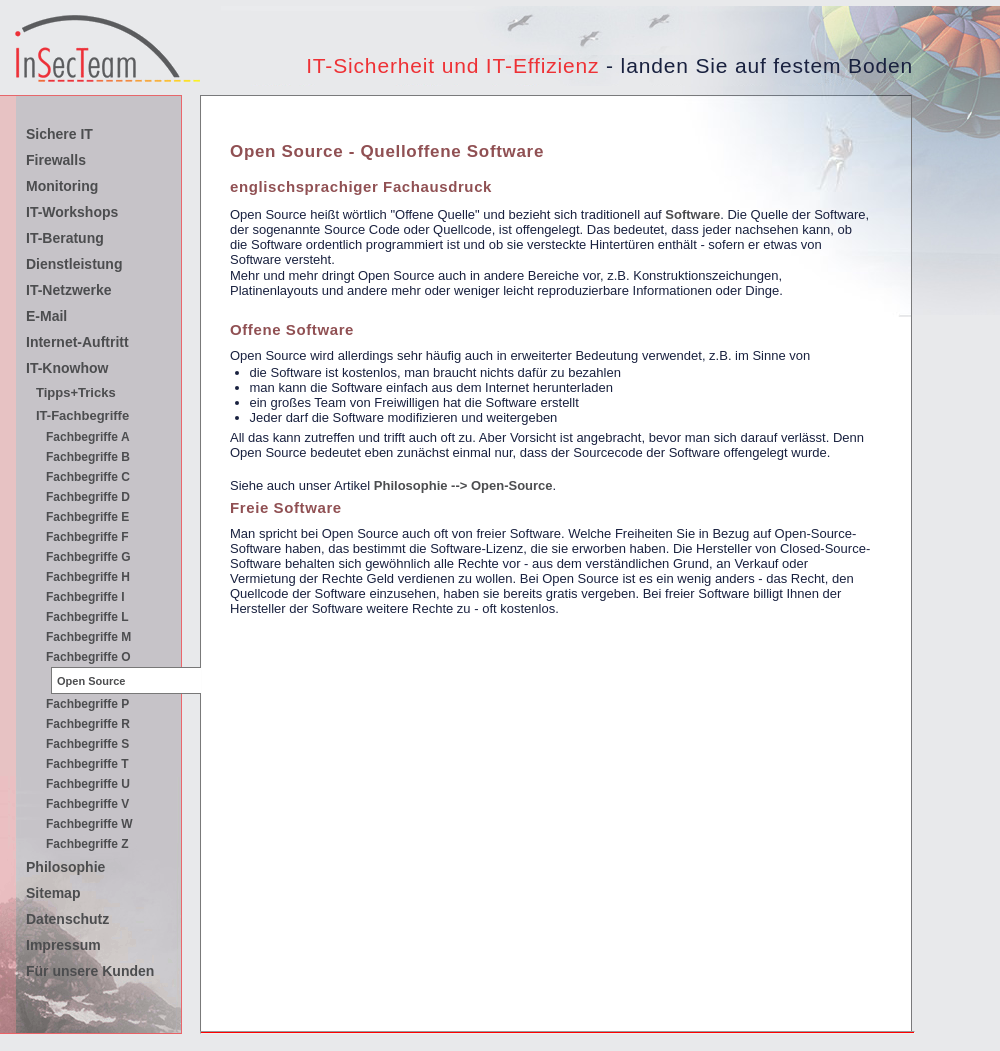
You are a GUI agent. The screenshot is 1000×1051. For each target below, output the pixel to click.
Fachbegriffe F (87, 537)
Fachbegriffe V (87, 804)
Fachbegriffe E (87, 517)
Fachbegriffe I (85, 597)
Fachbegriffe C (88, 477)
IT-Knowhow (67, 368)
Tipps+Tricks (76, 392)
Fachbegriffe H (88, 577)
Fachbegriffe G (88, 557)
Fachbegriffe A (88, 437)
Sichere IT (59, 134)
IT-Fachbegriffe (82, 415)
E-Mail (46, 316)
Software (692, 214)
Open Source (91, 681)
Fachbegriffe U (88, 784)
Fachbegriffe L (87, 617)
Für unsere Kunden (90, 971)
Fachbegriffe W (89, 824)
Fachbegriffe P (87, 704)
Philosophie (65, 867)
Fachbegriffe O (88, 657)
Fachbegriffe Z (87, 844)
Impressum (63, 945)
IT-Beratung (65, 238)
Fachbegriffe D (88, 497)
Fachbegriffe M (88, 637)
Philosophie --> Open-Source (463, 485)
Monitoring (62, 186)
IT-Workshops (72, 212)
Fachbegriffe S (87, 744)
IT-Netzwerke (69, 290)
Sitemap (53, 893)
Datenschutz (67, 919)
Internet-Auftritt (77, 342)
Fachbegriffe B (88, 457)
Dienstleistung (74, 264)
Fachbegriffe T (87, 764)
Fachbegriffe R (88, 724)
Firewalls (56, 160)
